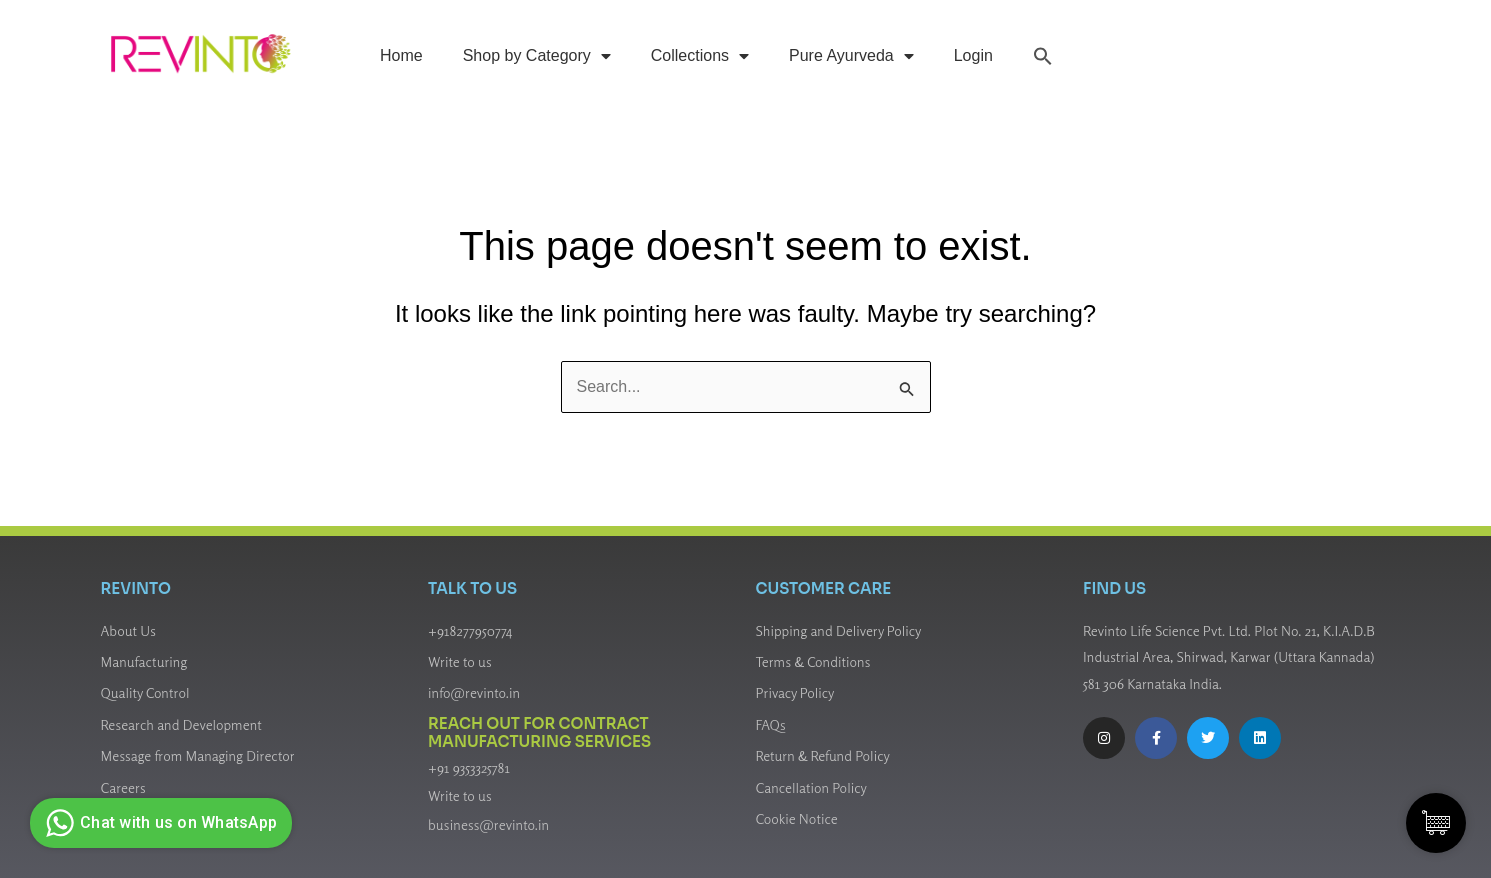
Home (401, 55)
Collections (700, 56)
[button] (1043, 56)
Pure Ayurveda (851, 56)
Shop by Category (537, 56)
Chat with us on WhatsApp (158, 823)
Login (973, 55)
